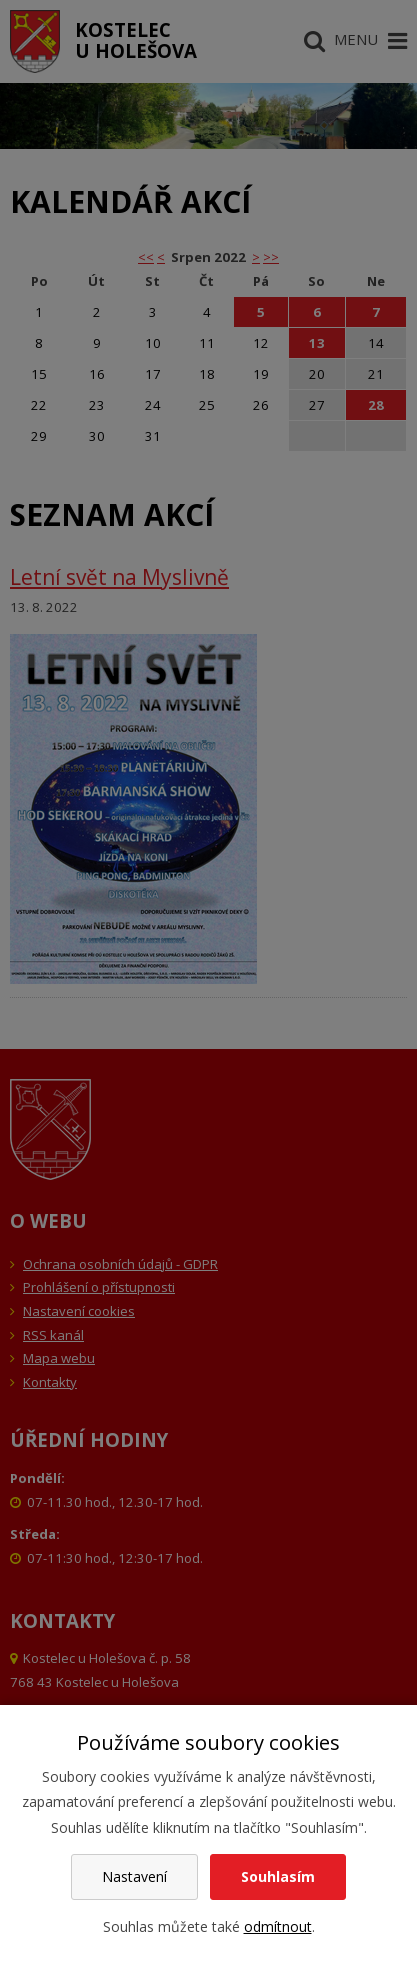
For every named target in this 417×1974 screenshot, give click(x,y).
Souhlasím (278, 1876)
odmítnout (278, 1926)
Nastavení (134, 1876)
